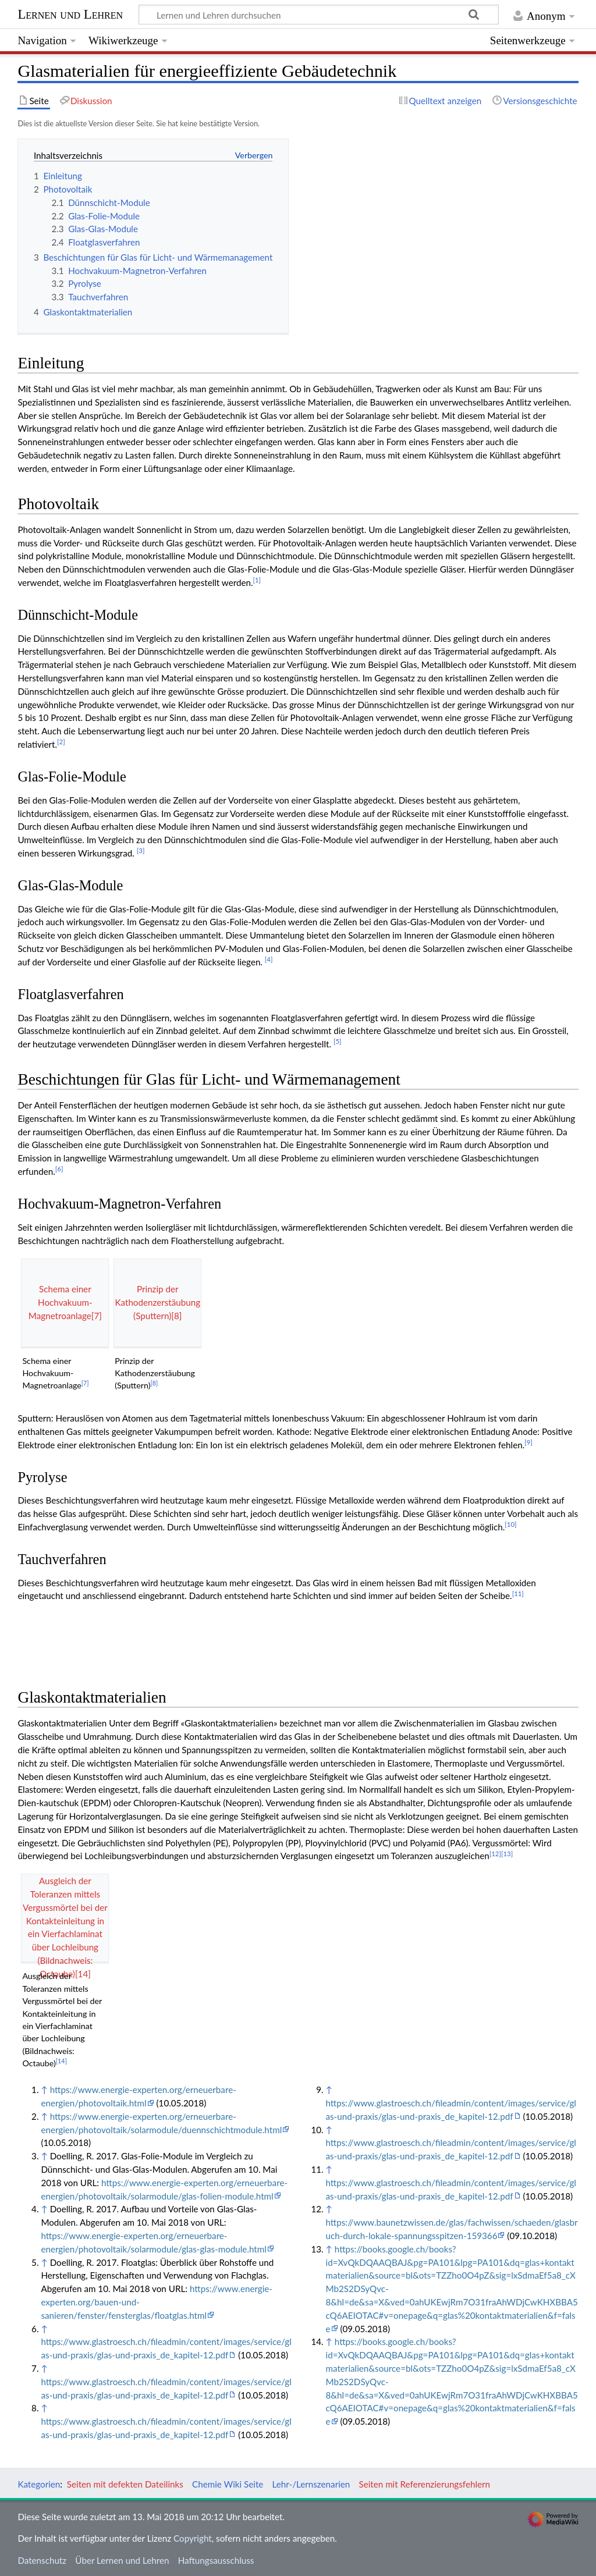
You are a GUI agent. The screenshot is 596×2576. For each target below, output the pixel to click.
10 (510, 1524)
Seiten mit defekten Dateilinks (125, 2484)
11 (518, 1593)
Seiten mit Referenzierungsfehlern (424, 2484)
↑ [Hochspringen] (44, 2089)
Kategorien (38, 2484)
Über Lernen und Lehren (122, 2560)
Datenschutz (41, 2560)
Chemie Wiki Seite (227, 2484)
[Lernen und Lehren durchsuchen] (319, 14)
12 (495, 1853)
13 (507, 1853)
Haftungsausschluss (216, 2560)
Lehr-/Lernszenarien (311, 2484)
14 (61, 2061)
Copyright (192, 2538)
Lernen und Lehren (70, 14)
